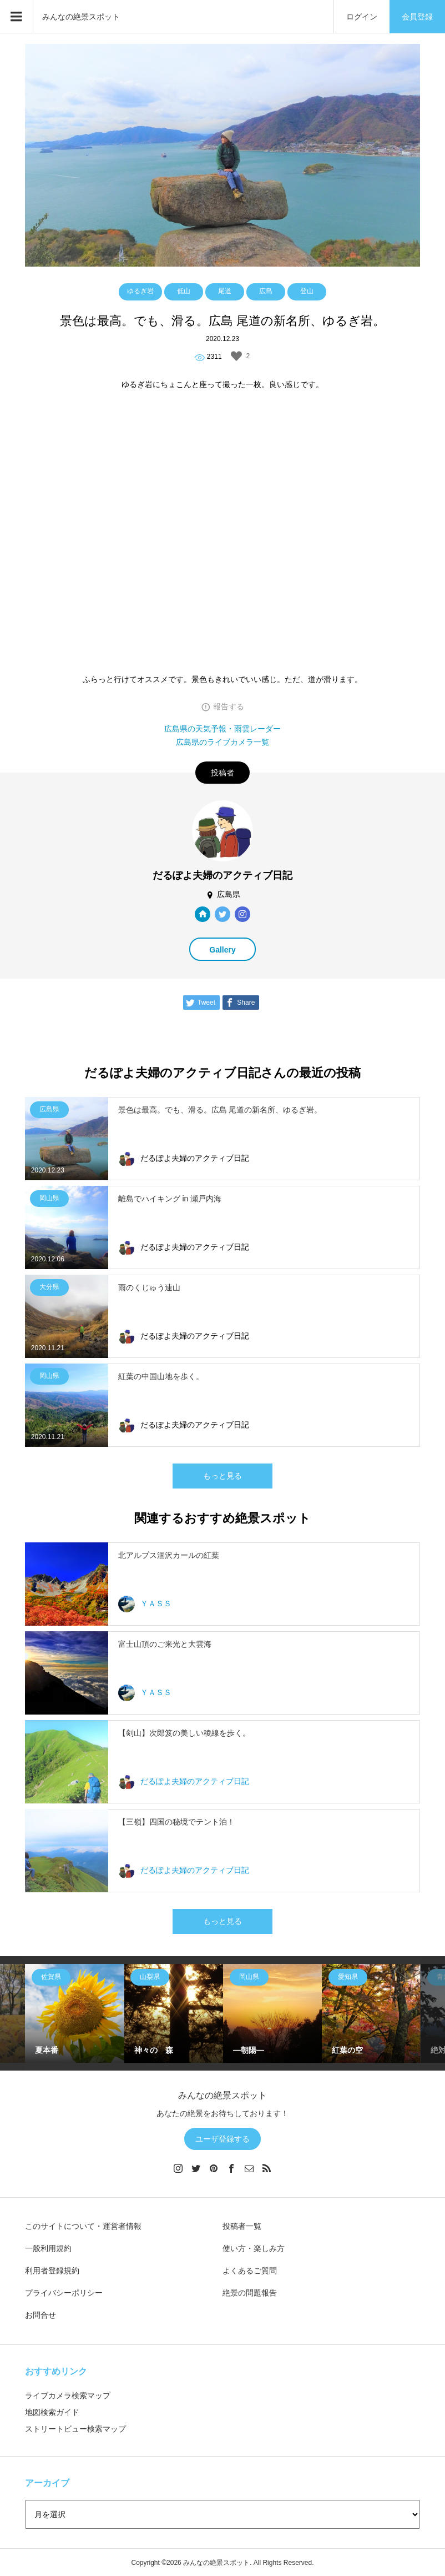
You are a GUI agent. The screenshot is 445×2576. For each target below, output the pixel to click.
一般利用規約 (48, 2248)
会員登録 (417, 16)
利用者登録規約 (52, 2270)
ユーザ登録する (222, 2138)
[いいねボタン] (236, 356)
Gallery (222, 949)
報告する (228, 706)
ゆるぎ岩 (140, 291)
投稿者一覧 (241, 2226)
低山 (183, 291)
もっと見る (222, 1475)
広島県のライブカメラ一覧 (222, 742)
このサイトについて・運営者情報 (83, 2226)
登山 (306, 291)
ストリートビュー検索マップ (75, 2428)
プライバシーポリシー (64, 2292)
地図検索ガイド (52, 2412)
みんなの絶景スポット (81, 16)
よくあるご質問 (249, 2270)
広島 (265, 291)
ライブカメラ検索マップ (67, 2395)
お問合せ (40, 2315)
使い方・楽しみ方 (253, 2248)
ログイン (361, 16)
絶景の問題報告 (249, 2292)
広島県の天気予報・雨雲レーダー (222, 728)
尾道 (224, 291)
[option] (74, 2013)
